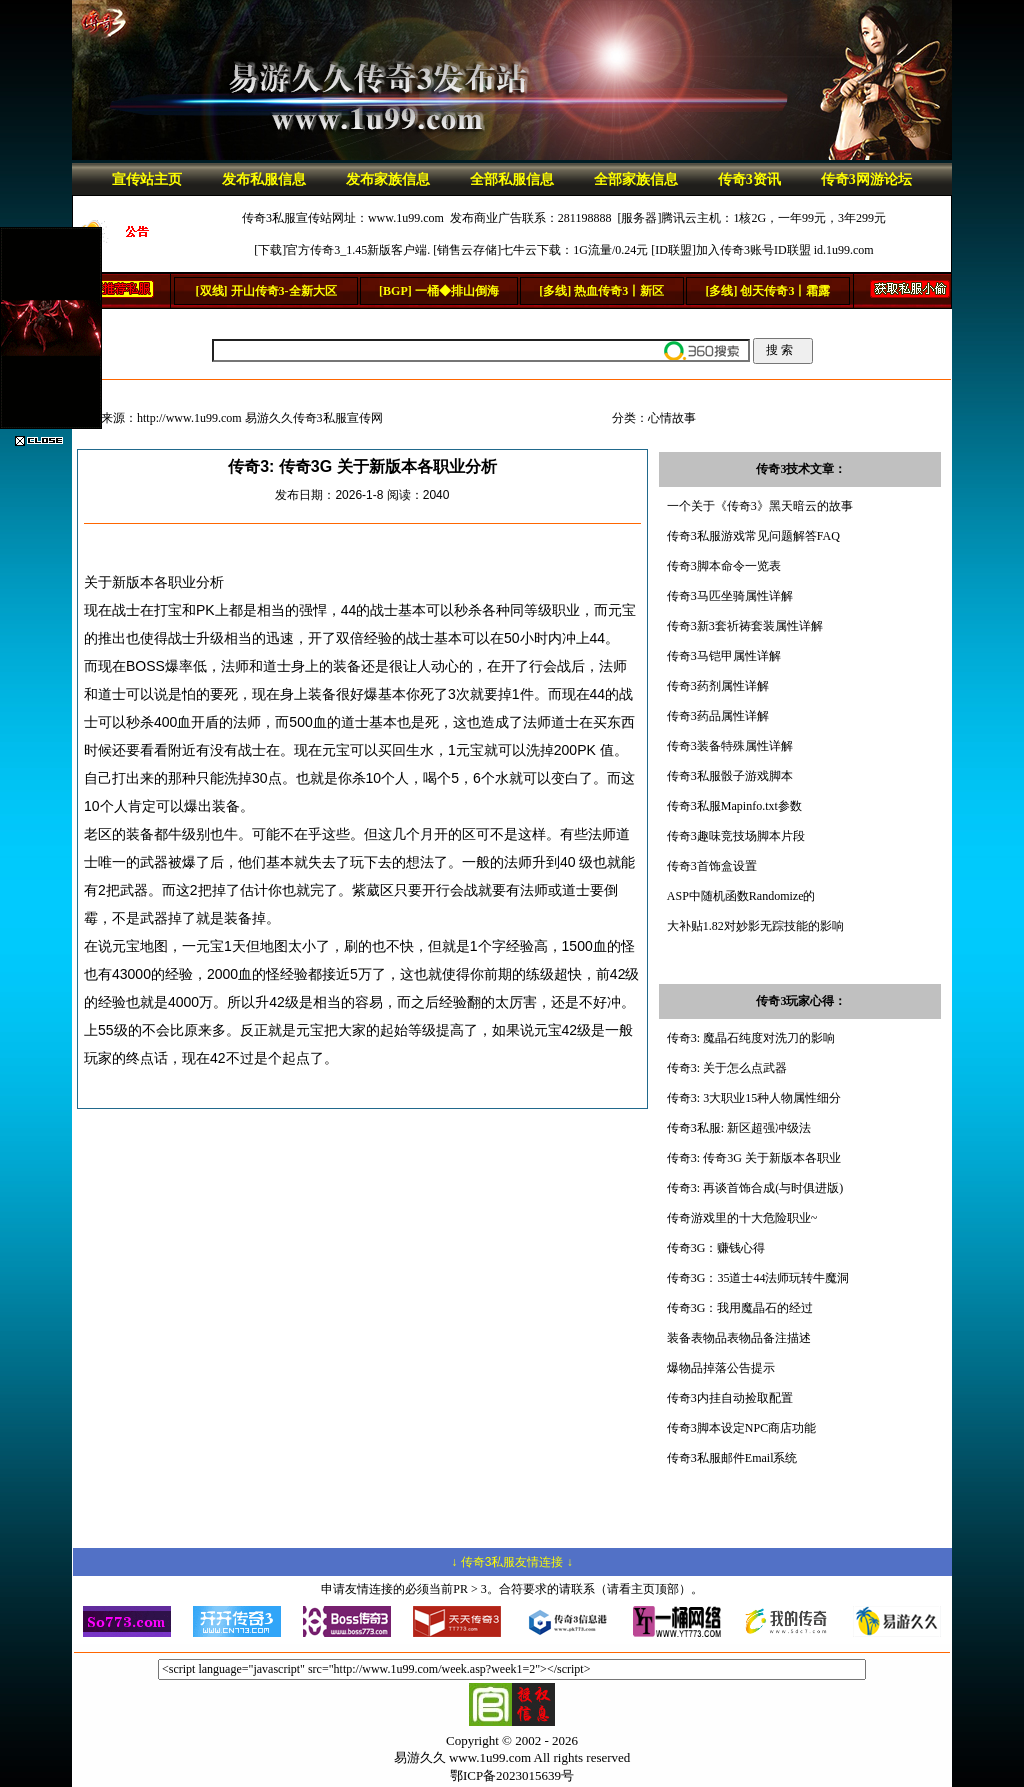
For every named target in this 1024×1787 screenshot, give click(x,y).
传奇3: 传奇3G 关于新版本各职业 (754, 1158)
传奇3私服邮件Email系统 (732, 1458)
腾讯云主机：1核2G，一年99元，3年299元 (773, 218)
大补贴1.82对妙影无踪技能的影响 (755, 926)
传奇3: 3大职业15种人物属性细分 (754, 1098)
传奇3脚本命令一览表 (724, 566)
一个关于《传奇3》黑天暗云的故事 (760, 506)
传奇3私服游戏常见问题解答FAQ (753, 536)
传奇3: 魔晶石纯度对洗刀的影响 (751, 1038)
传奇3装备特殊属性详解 (730, 746)
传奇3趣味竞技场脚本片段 (736, 836)
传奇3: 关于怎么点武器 (727, 1068)
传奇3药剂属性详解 (718, 686)
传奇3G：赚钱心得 (716, 1248)
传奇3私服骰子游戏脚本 (730, 776)
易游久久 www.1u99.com (462, 1757)
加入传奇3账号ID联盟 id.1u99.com (785, 250)
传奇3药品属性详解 (718, 716)
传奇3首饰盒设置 (712, 866)
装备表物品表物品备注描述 (739, 1338)
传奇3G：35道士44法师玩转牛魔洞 (758, 1278)
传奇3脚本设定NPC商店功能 (741, 1428)
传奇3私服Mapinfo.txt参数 (734, 806)
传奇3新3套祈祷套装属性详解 (745, 626)
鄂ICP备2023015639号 (512, 1775)
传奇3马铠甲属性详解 (724, 656)
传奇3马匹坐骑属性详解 (730, 596)
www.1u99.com (406, 218)
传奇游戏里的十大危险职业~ (742, 1218)
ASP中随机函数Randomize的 (741, 896)
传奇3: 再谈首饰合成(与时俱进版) (755, 1188)
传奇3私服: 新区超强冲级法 (739, 1128)
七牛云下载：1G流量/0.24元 (574, 250)
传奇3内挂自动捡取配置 (730, 1398)
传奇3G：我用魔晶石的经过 (740, 1308)
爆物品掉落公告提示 (721, 1368)
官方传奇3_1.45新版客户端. (358, 250)
